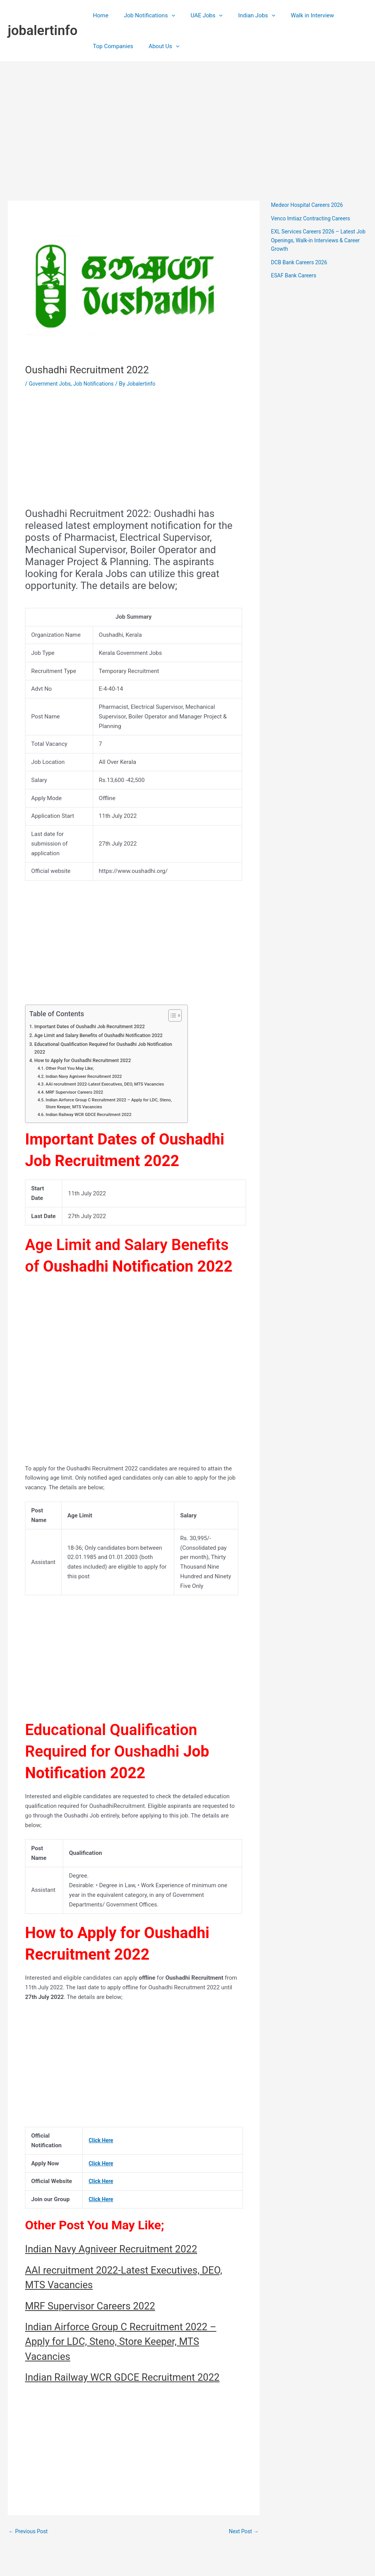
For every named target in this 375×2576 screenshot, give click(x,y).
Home (98, 15)
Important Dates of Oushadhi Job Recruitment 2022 (95, 1026)
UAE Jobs (197, 15)
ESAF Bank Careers (295, 275)
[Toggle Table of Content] (171, 1015)
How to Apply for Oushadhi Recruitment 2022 (87, 1061)
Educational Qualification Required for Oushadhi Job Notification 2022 (95, 1048)
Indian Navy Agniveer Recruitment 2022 (87, 1077)
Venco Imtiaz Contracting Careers (314, 218)
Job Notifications (143, 15)
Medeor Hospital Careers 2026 (310, 204)
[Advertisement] (187, 120)
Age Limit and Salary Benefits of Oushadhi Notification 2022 (104, 1035)
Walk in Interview (294, 15)
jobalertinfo (42, 31)
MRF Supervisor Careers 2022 (77, 1093)
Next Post (242, 2548)
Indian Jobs (243, 15)
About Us (158, 46)
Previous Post (29, 2548)
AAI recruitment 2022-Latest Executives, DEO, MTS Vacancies (110, 1085)
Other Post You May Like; (72, 1069)
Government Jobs (51, 383)
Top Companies (111, 46)
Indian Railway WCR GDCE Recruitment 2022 (92, 1116)
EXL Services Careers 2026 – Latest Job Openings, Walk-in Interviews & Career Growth (317, 240)
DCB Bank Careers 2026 (301, 262)
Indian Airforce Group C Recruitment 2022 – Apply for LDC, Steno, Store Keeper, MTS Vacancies (107, 1104)
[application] (165, 15)
